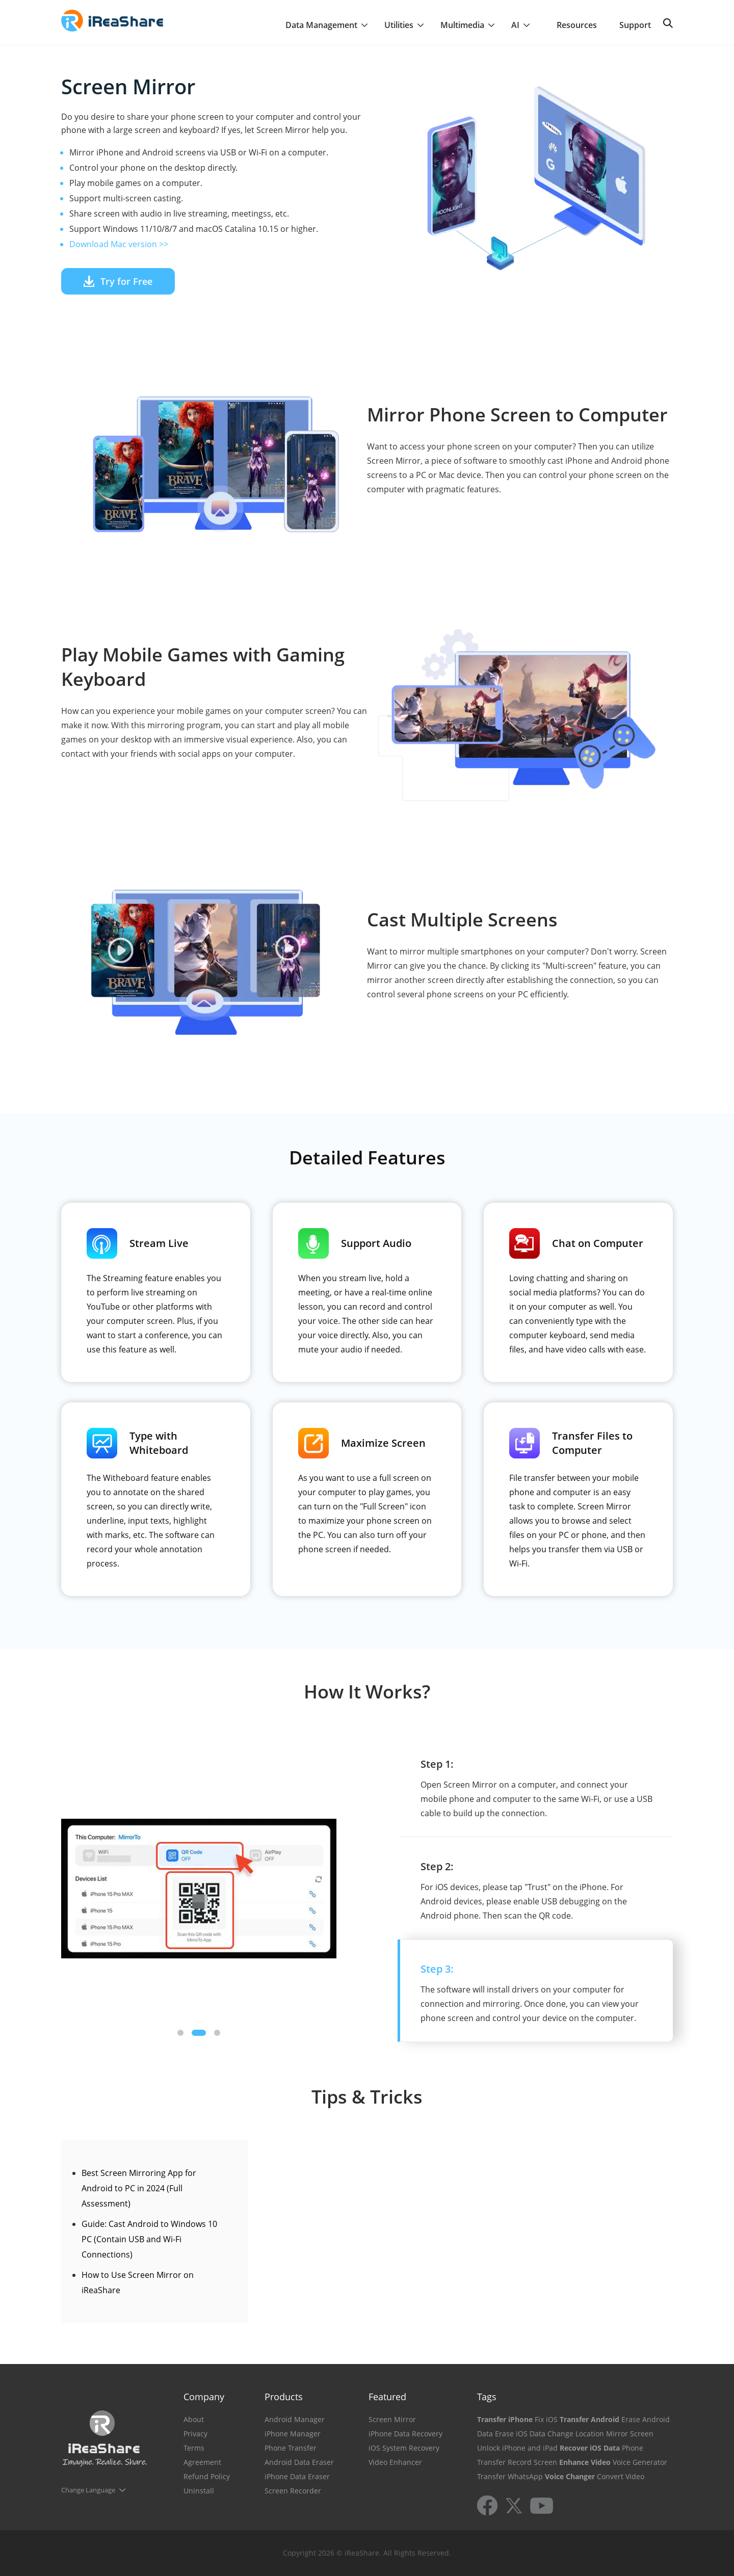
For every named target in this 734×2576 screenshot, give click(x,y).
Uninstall (199, 2490)
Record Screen (532, 2462)
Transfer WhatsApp (510, 2476)
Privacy (195, 2433)
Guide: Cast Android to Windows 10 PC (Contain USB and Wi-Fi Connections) (149, 2239)
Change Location (575, 2433)
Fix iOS (546, 2419)
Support (635, 25)
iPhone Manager (293, 2433)
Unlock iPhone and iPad (517, 2448)
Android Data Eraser (299, 2462)
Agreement (202, 2462)
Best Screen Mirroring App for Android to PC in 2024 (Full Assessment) (139, 2188)
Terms (194, 2448)
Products (284, 2397)
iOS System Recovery (404, 2448)
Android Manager (295, 2419)
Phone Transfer (291, 2448)
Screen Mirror (392, 2419)
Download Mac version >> (118, 244)
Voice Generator (640, 2462)
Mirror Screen (629, 2433)
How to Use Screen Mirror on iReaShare (138, 2282)
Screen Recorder (293, 2490)
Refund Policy (207, 2476)
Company (204, 2397)
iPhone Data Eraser (297, 2476)
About (194, 2419)
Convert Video (620, 2476)
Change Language (88, 2489)
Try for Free (118, 281)
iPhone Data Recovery (405, 2433)
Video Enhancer (395, 2462)
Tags (486, 2397)
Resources (577, 25)
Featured (387, 2397)
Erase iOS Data (520, 2433)
